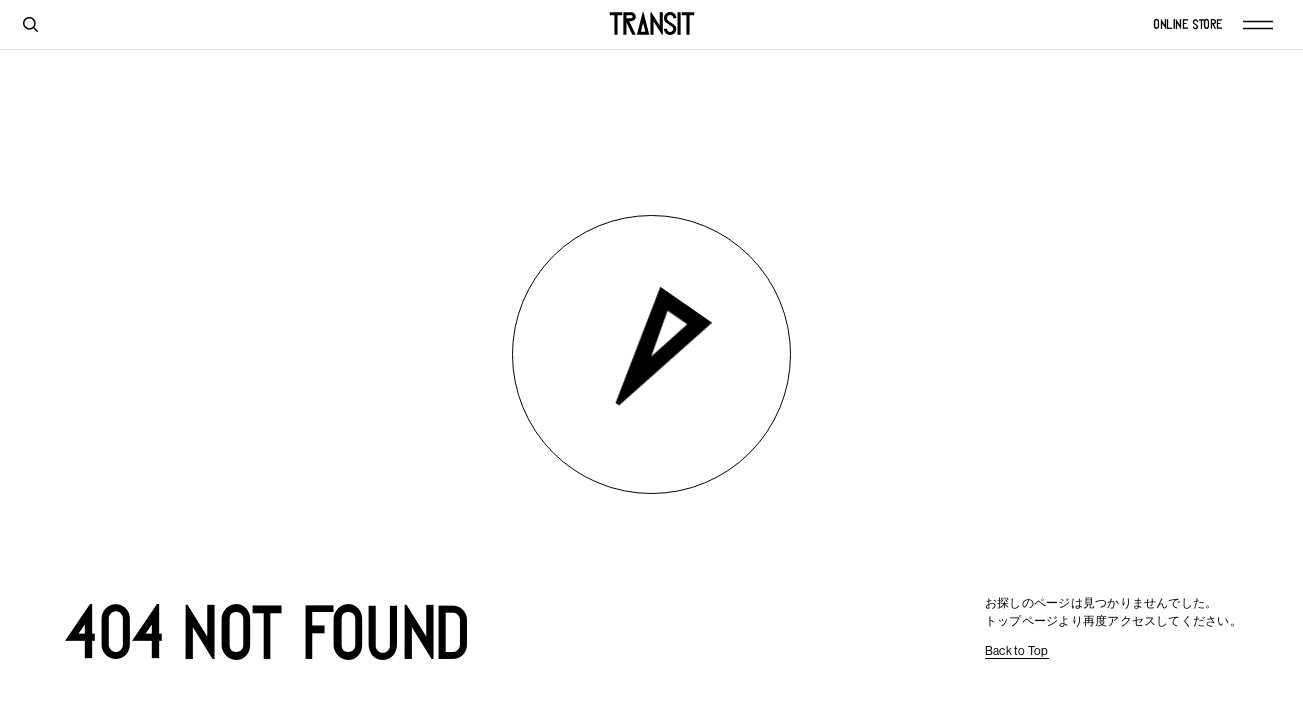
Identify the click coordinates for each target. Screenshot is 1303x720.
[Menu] (1268, 24)
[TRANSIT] (652, 24)
